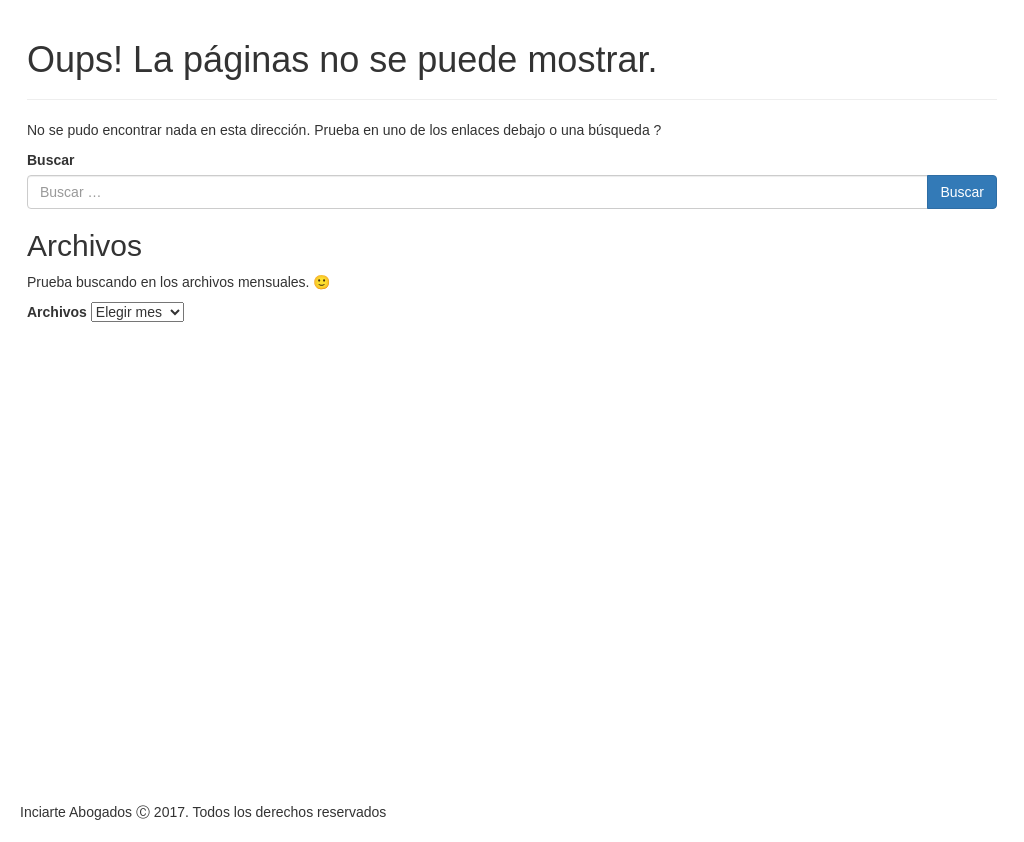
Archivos (57, 312)
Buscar (50, 160)
